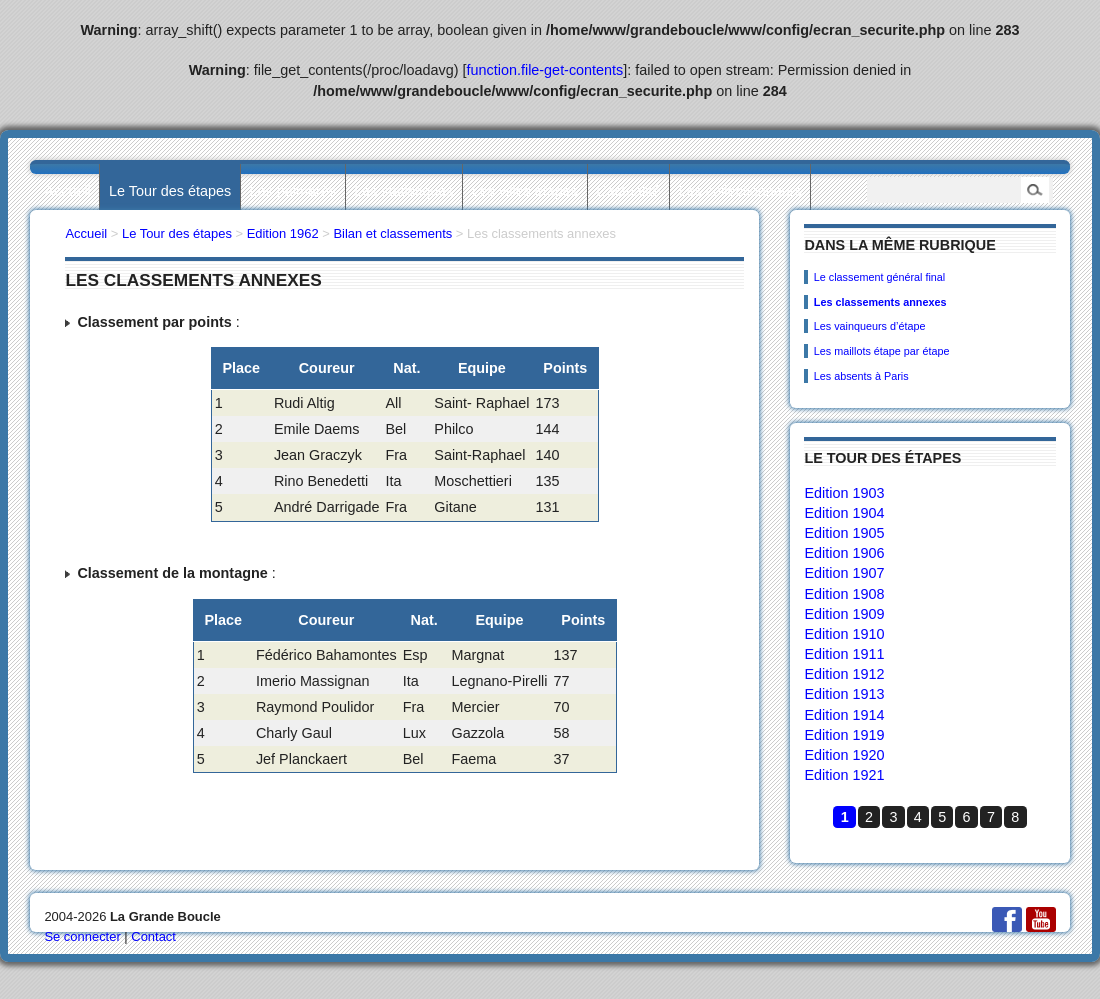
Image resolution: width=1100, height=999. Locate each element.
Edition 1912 (844, 674)
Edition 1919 (844, 735)
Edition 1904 (844, 513)
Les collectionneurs (740, 191)
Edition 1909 (844, 614)
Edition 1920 (844, 755)
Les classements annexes (880, 302)
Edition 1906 (844, 553)
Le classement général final (879, 277)
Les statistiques (403, 191)
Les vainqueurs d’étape (870, 326)
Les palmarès (293, 191)
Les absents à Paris (861, 376)
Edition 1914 (844, 715)
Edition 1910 (844, 634)
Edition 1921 (844, 775)
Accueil (67, 191)
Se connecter (82, 936)
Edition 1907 (844, 573)
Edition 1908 (844, 594)
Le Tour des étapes (170, 191)
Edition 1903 (844, 493)
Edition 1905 (844, 533)
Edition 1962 (283, 233)
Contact (153, 936)
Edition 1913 (844, 694)
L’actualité (628, 191)
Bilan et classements (392, 233)
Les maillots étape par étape (882, 351)
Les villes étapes (525, 191)
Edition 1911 (844, 654)
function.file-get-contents (545, 70)
